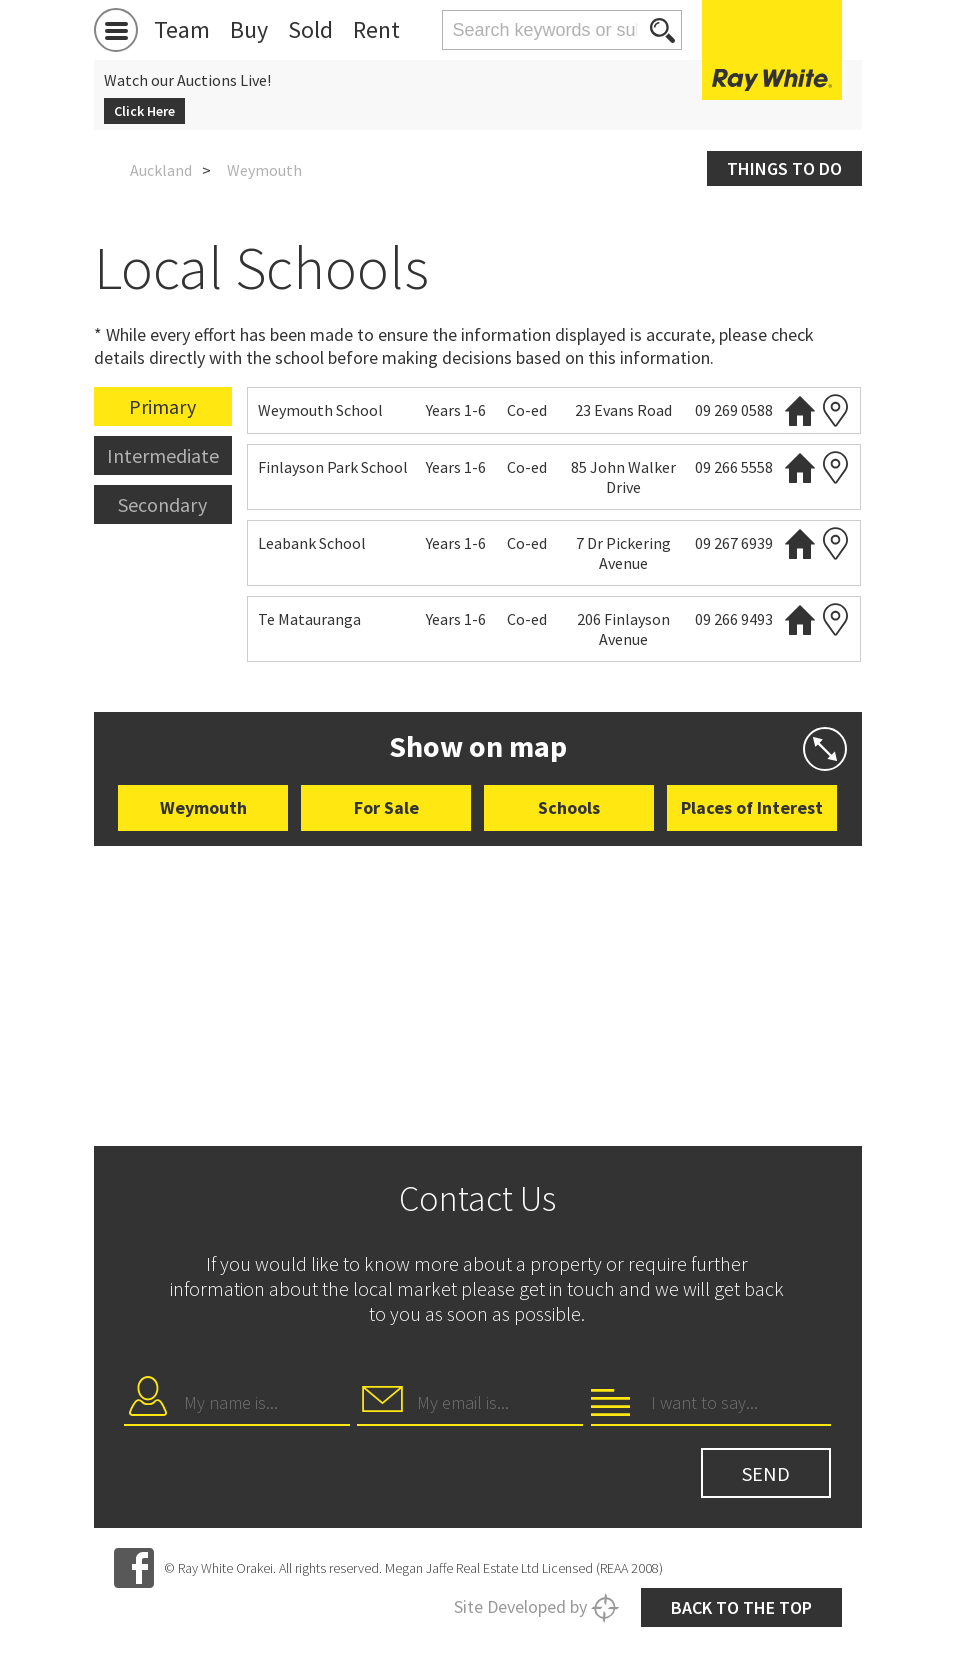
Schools (569, 807)
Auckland (161, 170)
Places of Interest (752, 807)
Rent (376, 29)
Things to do (784, 168)
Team (182, 29)
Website (800, 410)
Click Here (144, 111)
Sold (310, 29)
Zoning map (835, 410)
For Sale (386, 807)
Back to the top (741, 1607)
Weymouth (203, 807)
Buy (249, 29)
